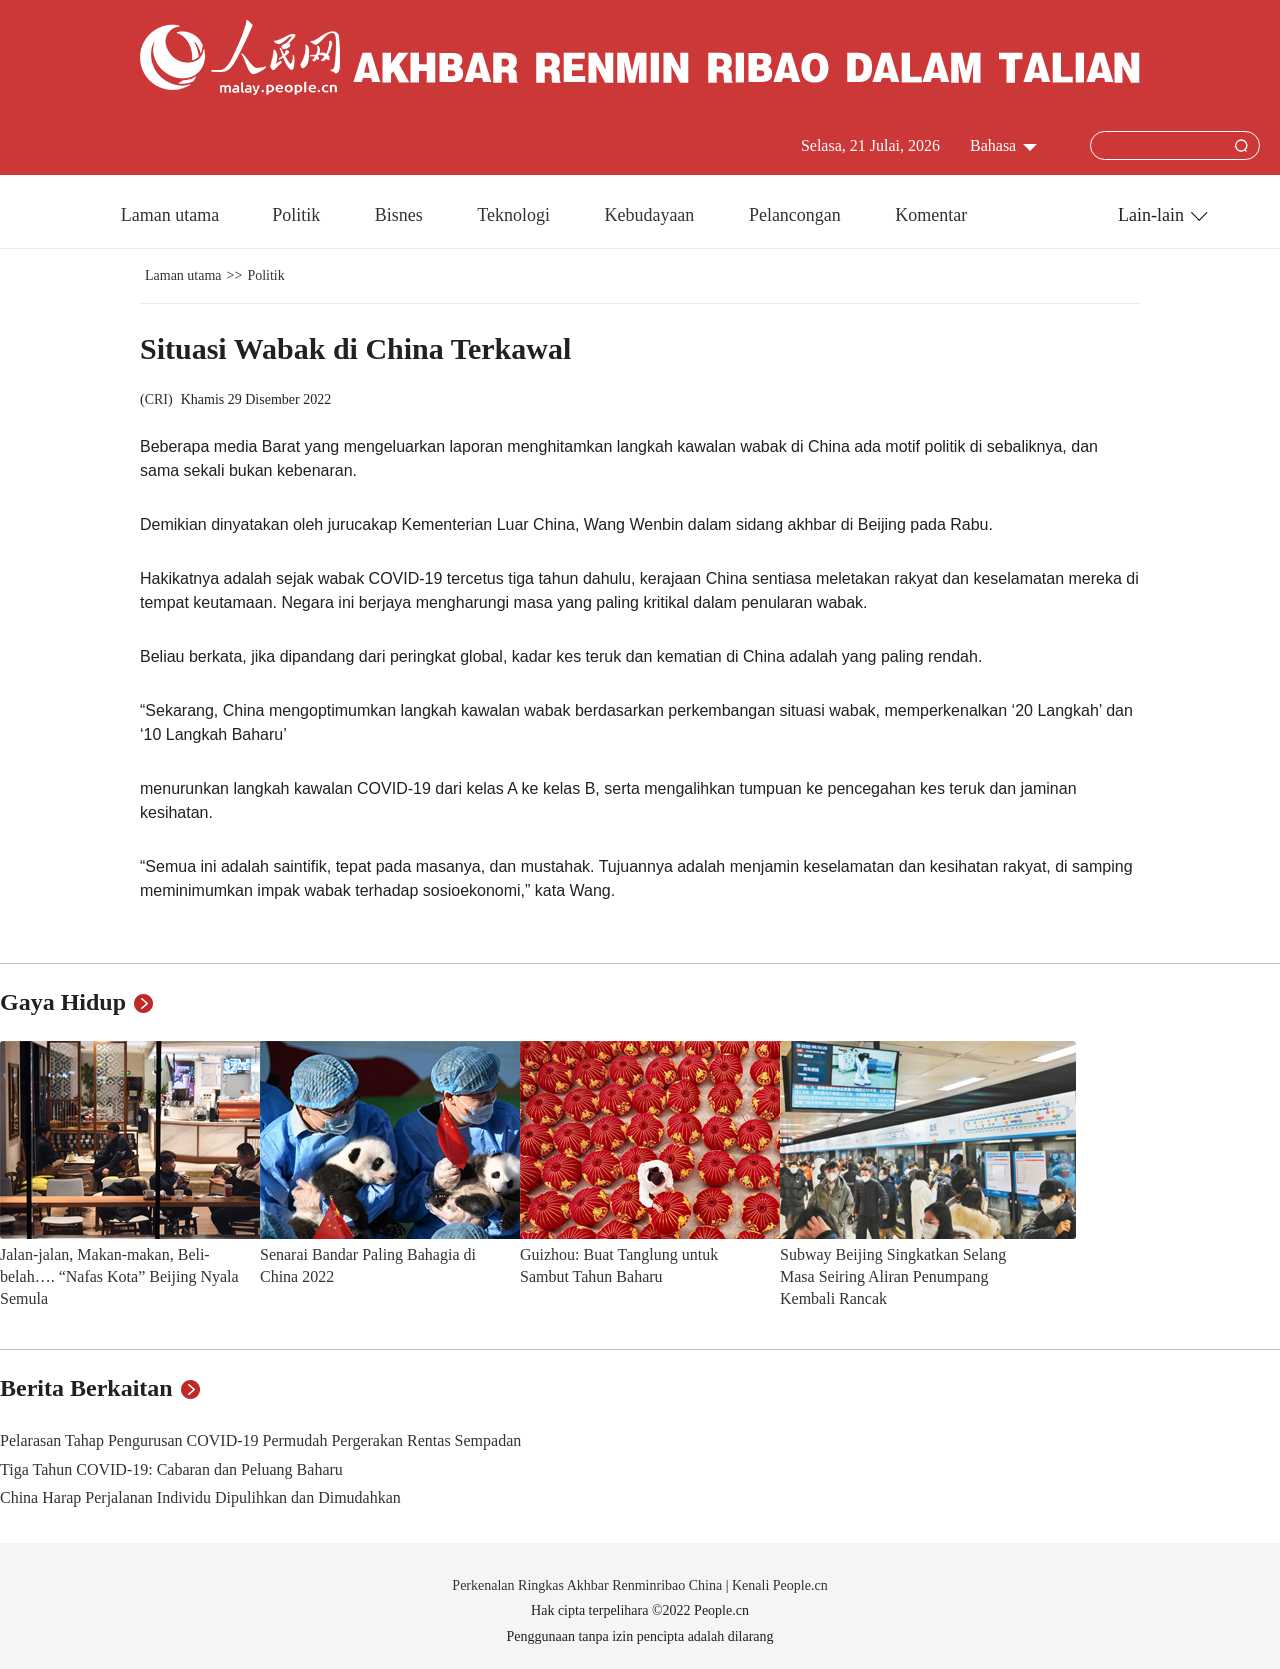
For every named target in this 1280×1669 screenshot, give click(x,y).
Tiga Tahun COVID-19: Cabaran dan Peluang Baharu (171, 1469)
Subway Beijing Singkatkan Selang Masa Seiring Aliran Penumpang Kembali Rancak (893, 1276)
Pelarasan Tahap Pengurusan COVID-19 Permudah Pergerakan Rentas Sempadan (260, 1440)
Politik (298, 215)
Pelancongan (797, 215)
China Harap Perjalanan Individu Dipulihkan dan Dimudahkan (200, 1497)
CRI (156, 399)
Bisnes (401, 215)
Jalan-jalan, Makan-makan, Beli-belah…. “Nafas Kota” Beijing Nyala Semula (119, 1276)
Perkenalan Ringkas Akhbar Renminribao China (588, 1585)
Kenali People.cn (778, 1585)
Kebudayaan (651, 215)
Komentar (931, 215)
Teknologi (515, 215)
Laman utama (170, 215)
